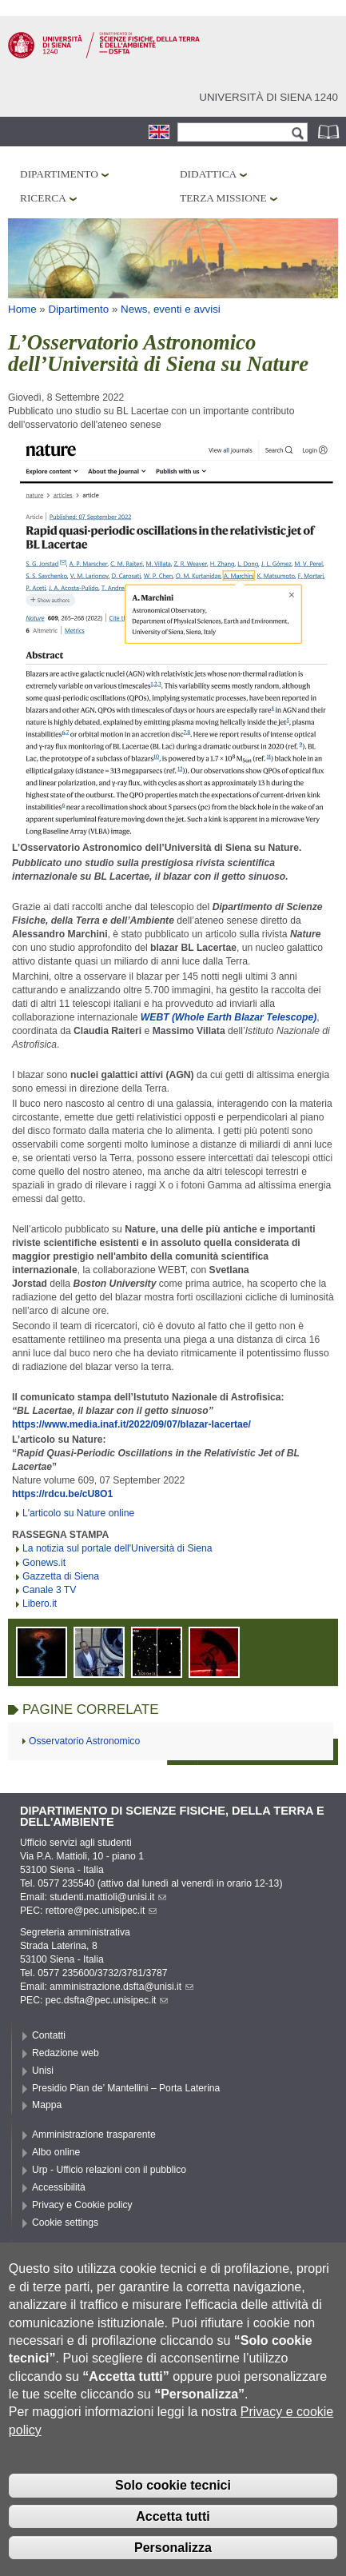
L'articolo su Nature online (78, 1513)
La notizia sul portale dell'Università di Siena (117, 1548)
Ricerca (43, 198)
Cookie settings (65, 2222)
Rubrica (330, 131)
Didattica (208, 174)
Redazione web (65, 2053)
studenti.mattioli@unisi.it (108, 1897)
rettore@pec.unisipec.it (101, 1910)
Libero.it (39, 1603)
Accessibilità (59, 2187)
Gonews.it (44, 1562)
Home (22, 309)
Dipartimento (59, 174)
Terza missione (223, 198)
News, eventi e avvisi (171, 309)
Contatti (49, 2035)
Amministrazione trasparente (94, 2134)
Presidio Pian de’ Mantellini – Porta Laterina (126, 2088)
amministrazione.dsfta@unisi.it (121, 1986)
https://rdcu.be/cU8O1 (62, 1494)
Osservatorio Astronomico (84, 1741)
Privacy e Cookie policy (82, 2205)
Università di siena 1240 (268, 97)
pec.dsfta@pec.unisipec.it (107, 2000)
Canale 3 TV (49, 1590)
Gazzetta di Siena (60, 1576)
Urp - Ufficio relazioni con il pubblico (109, 2169)
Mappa (47, 2105)
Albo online (56, 2152)
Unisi (43, 2070)
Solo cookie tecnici (173, 2507)
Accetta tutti (172, 2539)
